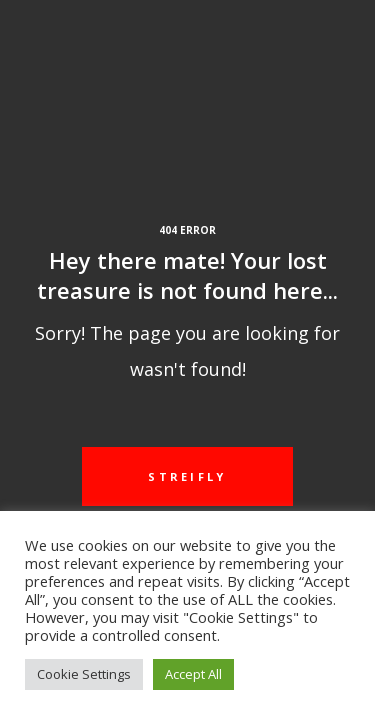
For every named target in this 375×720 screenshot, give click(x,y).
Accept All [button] (193, 674)
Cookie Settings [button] (84, 674)
